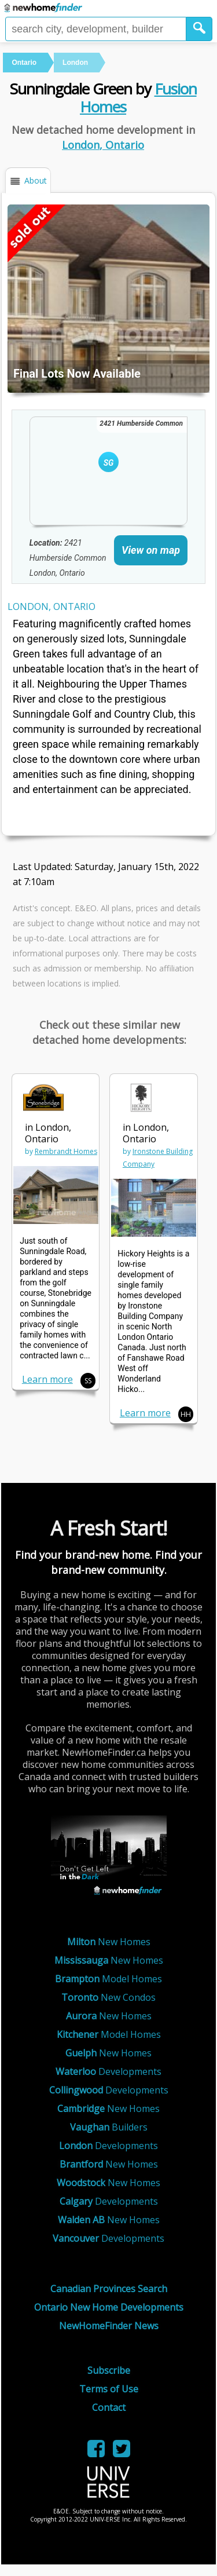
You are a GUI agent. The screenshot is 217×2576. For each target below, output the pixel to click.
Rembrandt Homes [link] (66, 1151)
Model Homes (108, 1978)
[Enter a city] (95, 29)
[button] (199, 29)
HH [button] (186, 1414)
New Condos (108, 1997)
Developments (108, 2071)
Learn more (47, 1379)
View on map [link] (151, 550)
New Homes (108, 1941)
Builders (109, 2127)
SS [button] (87, 1381)
